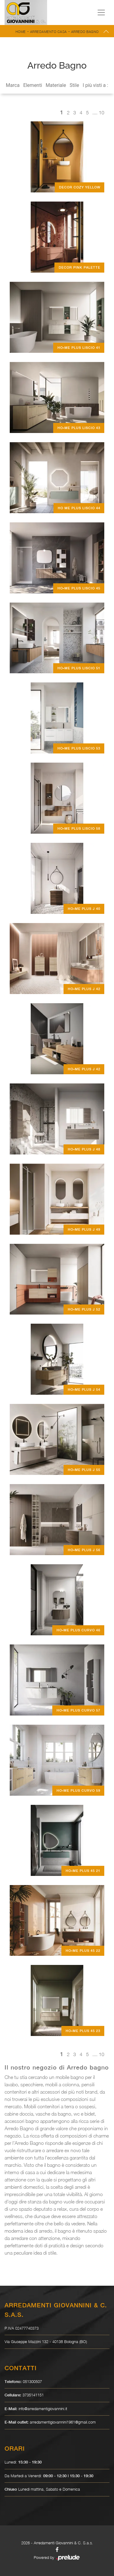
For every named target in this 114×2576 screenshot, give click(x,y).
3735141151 (33, 2394)
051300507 (32, 2381)
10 (101, 112)
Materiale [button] (56, 85)
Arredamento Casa (48, 32)
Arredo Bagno (85, 32)
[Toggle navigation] (101, 12)
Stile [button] (74, 85)
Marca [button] (12, 85)
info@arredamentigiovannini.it (43, 2408)
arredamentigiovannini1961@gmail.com (63, 2422)
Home (21, 32)
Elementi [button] (32, 85)
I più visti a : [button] (95, 85)
